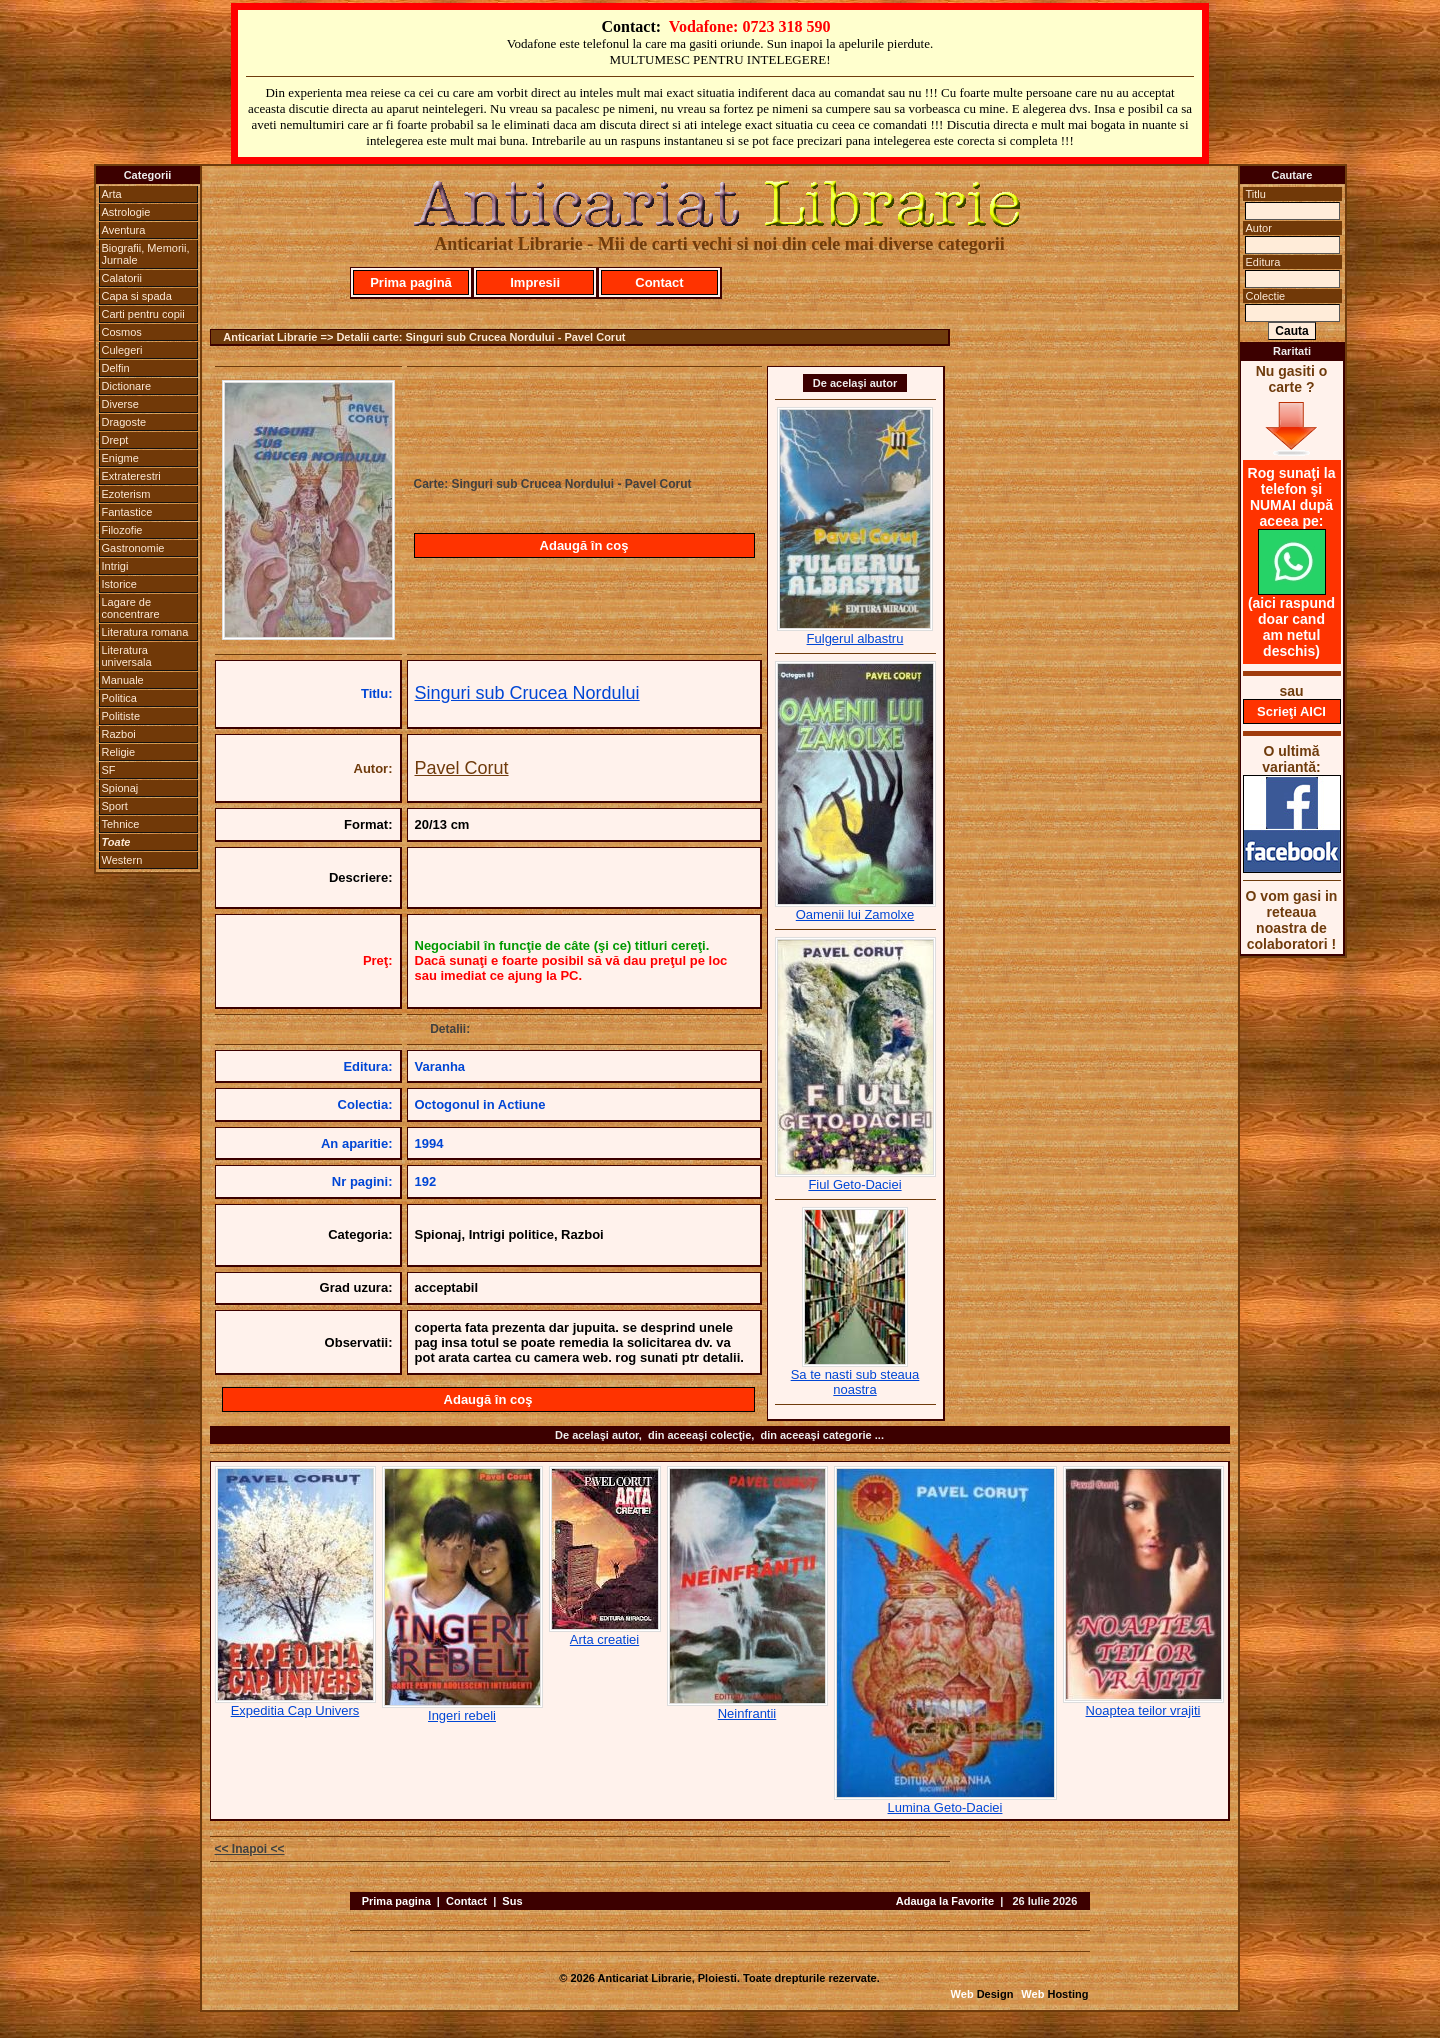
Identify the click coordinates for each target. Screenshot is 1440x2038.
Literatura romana (145, 632)
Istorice (119, 584)
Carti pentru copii (143, 314)
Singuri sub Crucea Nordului (527, 693)
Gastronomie (133, 548)
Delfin (116, 368)
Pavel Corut (462, 768)
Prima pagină (411, 282)
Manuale (123, 680)
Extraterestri (131, 476)
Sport (115, 806)
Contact (659, 282)
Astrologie (126, 212)
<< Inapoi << (250, 1849)
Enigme (120, 458)
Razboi (119, 734)
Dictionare (127, 386)
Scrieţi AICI (1291, 711)
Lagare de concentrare (131, 608)
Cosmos (122, 332)
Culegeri (122, 350)
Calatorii (122, 278)
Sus (512, 1901)
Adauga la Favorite (945, 1901)
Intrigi (115, 566)
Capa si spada (137, 296)
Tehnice (121, 824)
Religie (119, 752)
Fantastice (127, 512)
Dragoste (124, 422)
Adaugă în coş (584, 545)
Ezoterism (126, 494)
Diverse (120, 404)
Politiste (121, 716)
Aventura (124, 230)
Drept (115, 440)
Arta (112, 194)
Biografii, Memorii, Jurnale (146, 254)
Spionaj (120, 788)
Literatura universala (127, 656)
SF (109, 770)
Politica (119, 698)
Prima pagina (396, 1901)
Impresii (535, 282)
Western (122, 860)
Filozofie (122, 530)
